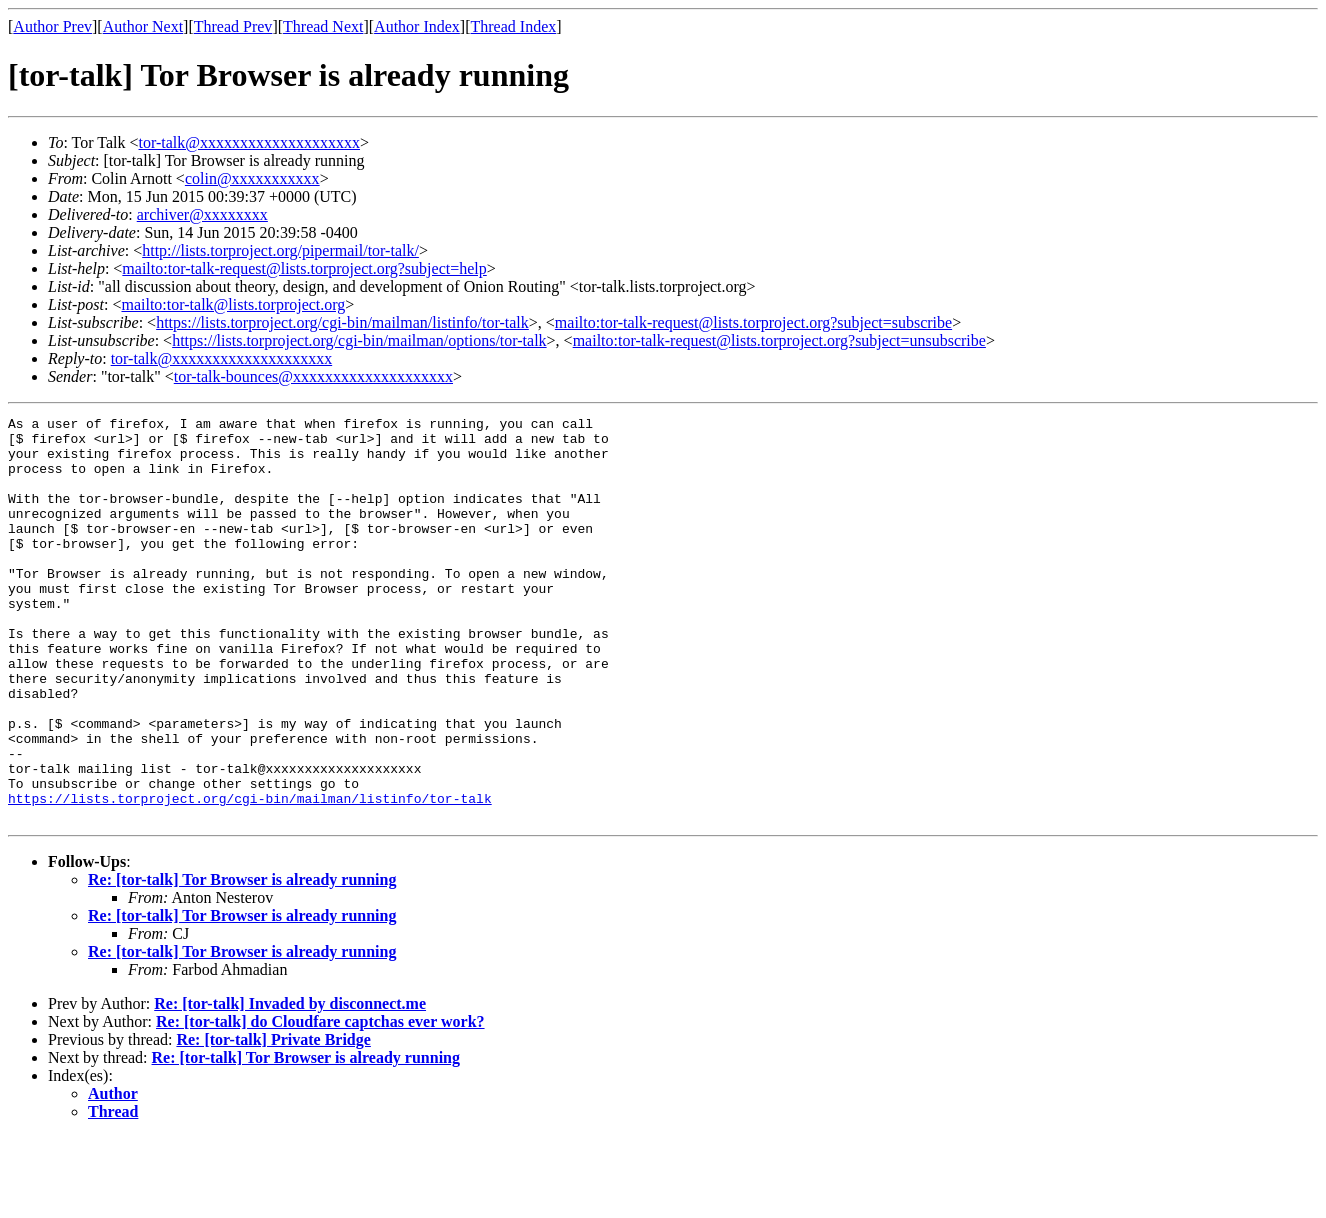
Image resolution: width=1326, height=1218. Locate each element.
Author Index (417, 26)
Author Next (143, 26)
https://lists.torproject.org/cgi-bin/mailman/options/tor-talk (359, 340)
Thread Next (323, 26)
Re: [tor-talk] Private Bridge (273, 1120)
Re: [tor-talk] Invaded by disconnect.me (290, 1084)
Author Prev (52, 26)
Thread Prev (233, 26)
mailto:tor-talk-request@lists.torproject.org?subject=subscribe (753, 322)
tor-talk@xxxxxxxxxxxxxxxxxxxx (250, 142)
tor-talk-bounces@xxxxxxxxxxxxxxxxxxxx (313, 376)
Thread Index (514, 26)
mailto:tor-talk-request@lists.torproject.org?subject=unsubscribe (779, 340)
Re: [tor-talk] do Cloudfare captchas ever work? (320, 1102)
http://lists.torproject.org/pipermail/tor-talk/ (280, 250)
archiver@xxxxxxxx (202, 214)
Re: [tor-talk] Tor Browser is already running (242, 960)
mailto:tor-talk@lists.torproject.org (233, 304)
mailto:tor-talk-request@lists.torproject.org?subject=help (304, 268)
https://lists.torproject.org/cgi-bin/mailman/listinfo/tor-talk (342, 322)
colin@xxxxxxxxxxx (252, 178)
